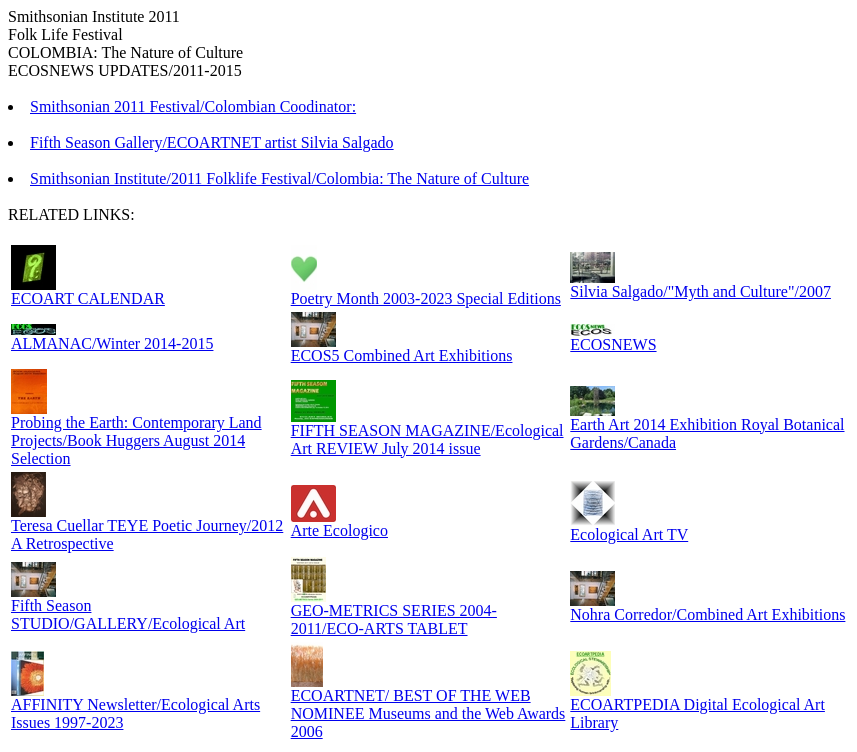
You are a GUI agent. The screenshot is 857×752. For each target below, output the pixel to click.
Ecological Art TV (629, 534)
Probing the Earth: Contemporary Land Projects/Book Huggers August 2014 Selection (136, 440)
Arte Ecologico (339, 530)
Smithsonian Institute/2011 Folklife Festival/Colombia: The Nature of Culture (279, 178)
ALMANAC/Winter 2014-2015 (112, 343)
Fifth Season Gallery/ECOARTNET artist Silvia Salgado (212, 142)
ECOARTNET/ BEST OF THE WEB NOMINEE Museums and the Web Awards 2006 (428, 713)
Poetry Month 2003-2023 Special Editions (426, 298)
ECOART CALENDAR (88, 298)
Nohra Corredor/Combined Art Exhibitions (707, 614)
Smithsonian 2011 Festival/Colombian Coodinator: (193, 106)
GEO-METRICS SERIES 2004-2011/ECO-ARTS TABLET (394, 619)
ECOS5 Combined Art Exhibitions (402, 355)
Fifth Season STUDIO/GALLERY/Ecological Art (128, 614)
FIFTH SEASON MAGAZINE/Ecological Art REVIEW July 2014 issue (427, 439)
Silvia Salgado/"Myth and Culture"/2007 (700, 291)
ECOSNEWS (613, 344)
